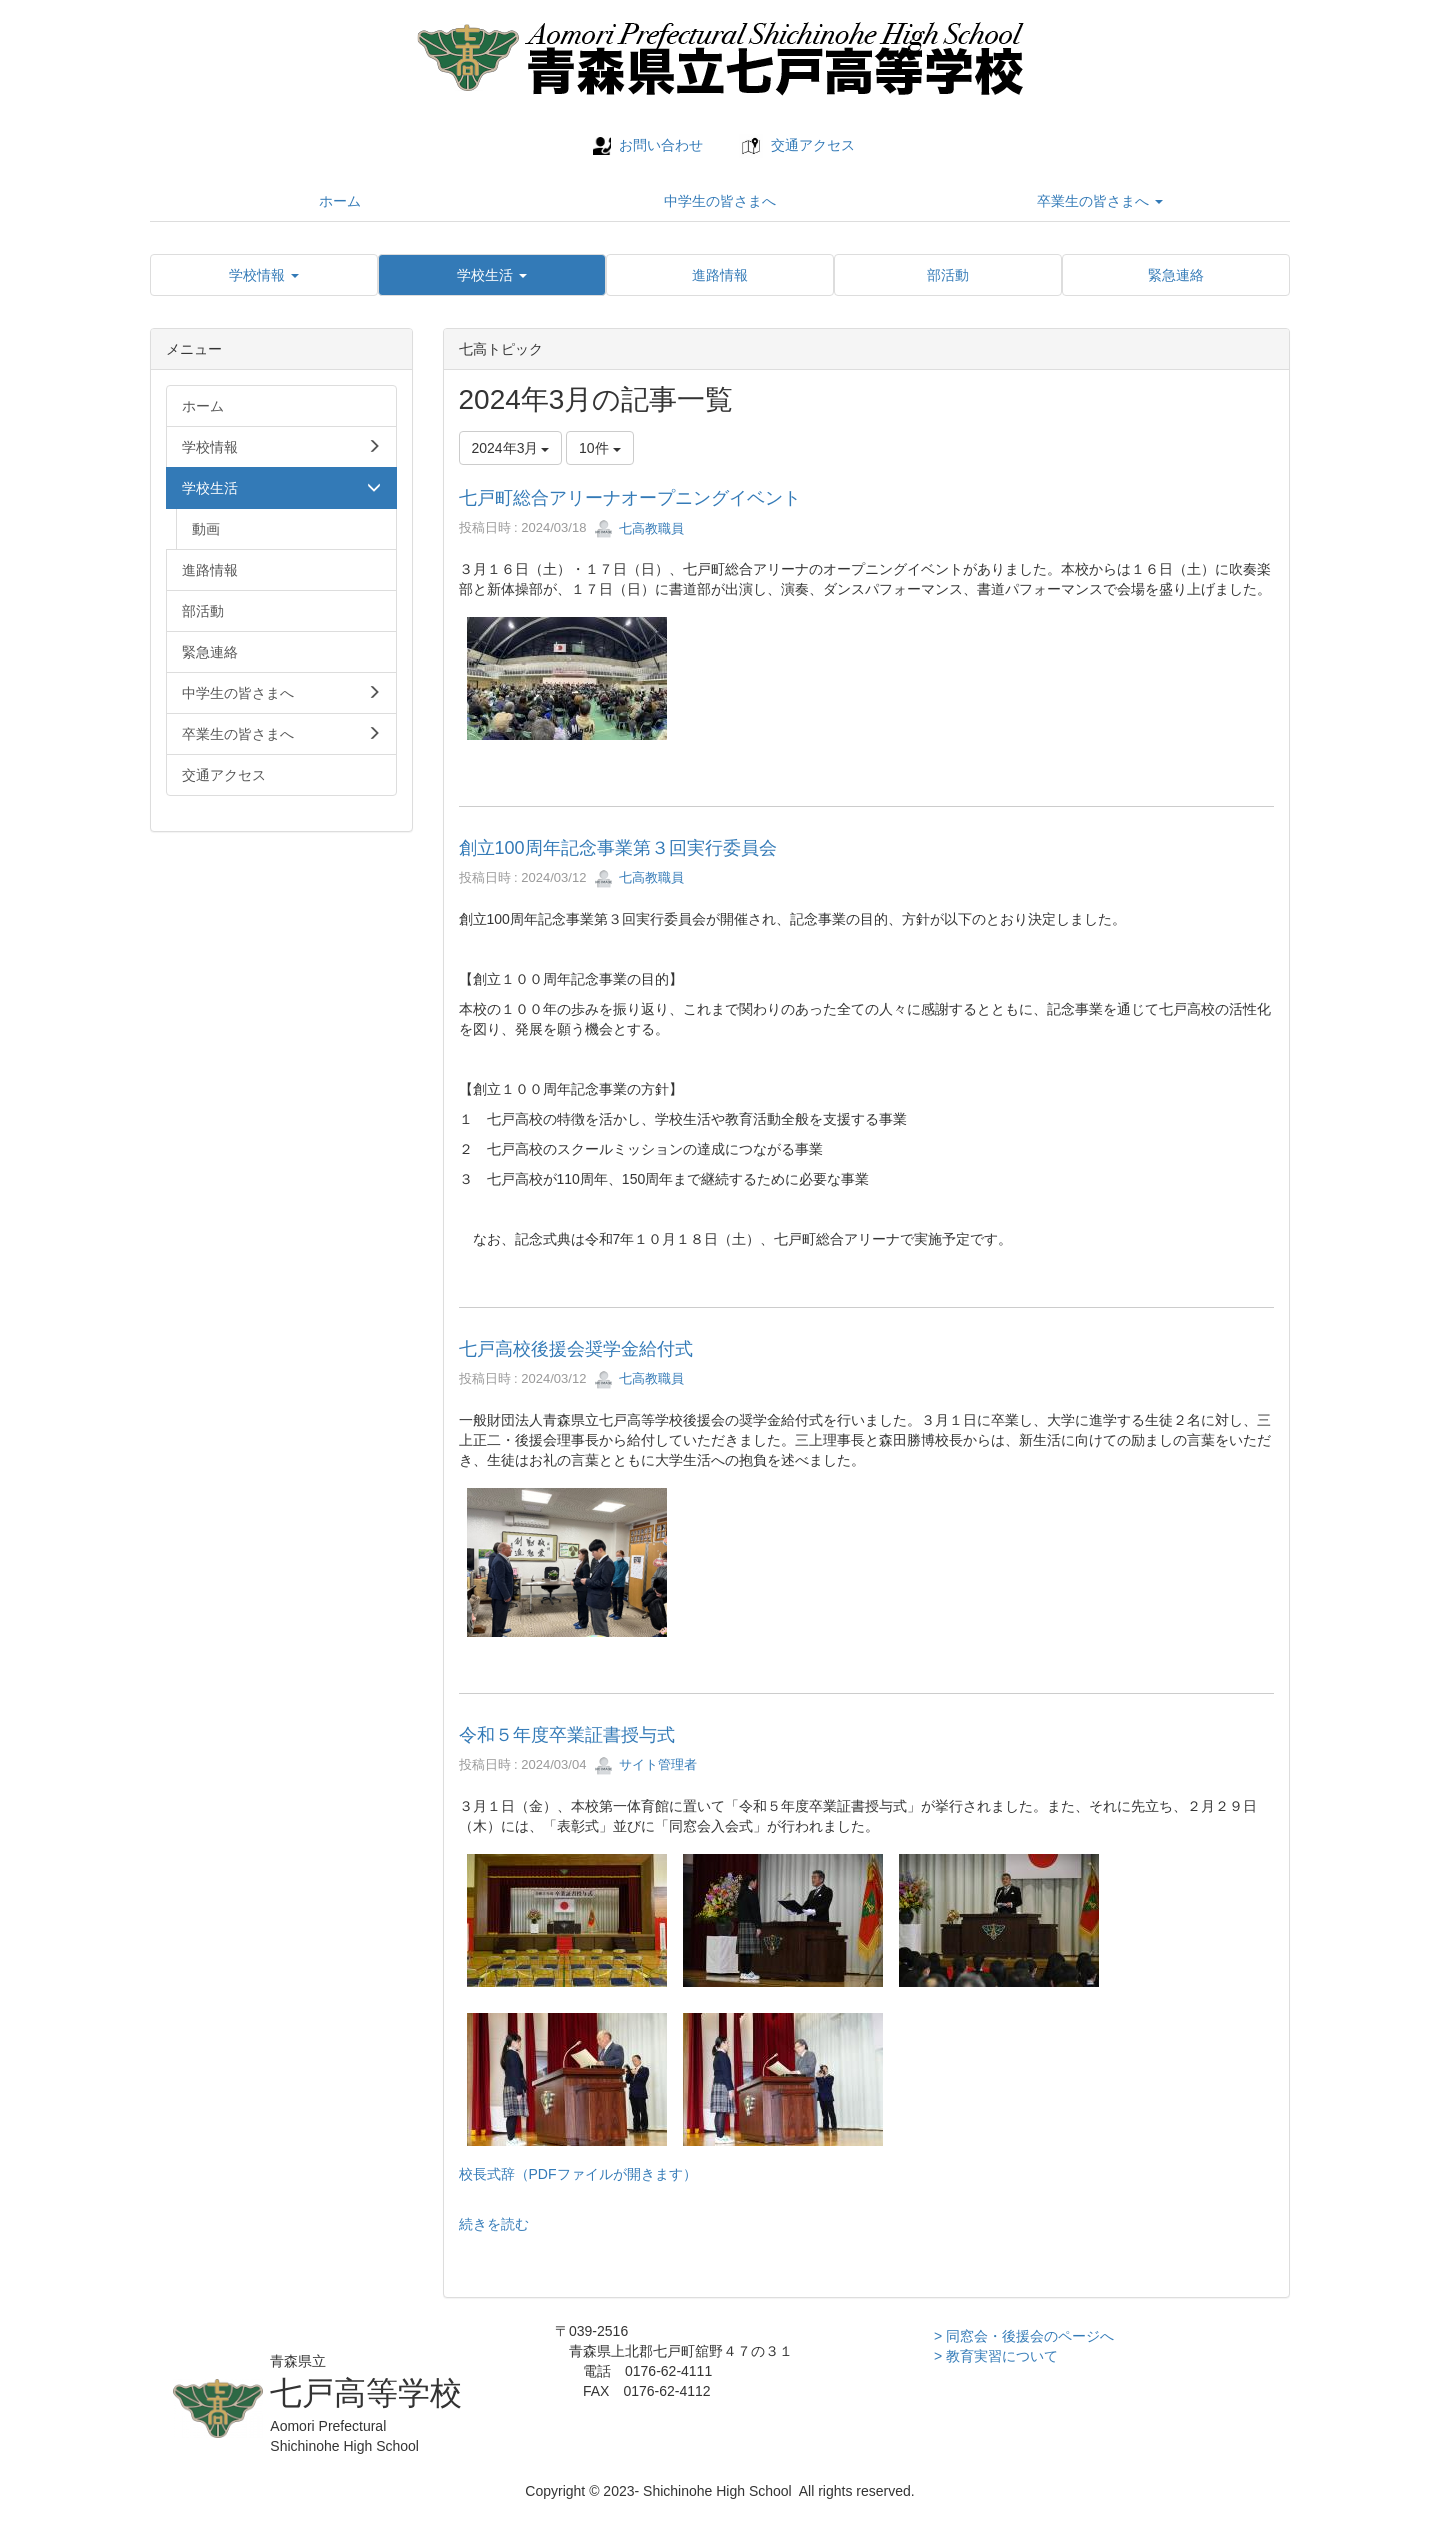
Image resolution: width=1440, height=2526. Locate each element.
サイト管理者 (646, 1764)
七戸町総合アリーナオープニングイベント (630, 498)
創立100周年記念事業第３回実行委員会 (618, 848)
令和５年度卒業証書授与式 (567, 1735)
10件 (599, 448)
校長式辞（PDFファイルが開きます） (578, 2174)
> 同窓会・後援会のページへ (1024, 2336)
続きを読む (494, 2224)
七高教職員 (639, 528)
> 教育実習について (996, 2356)
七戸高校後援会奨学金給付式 (576, 1349)
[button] (264, 275)
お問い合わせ (648, 145)
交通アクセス (797, 145)
